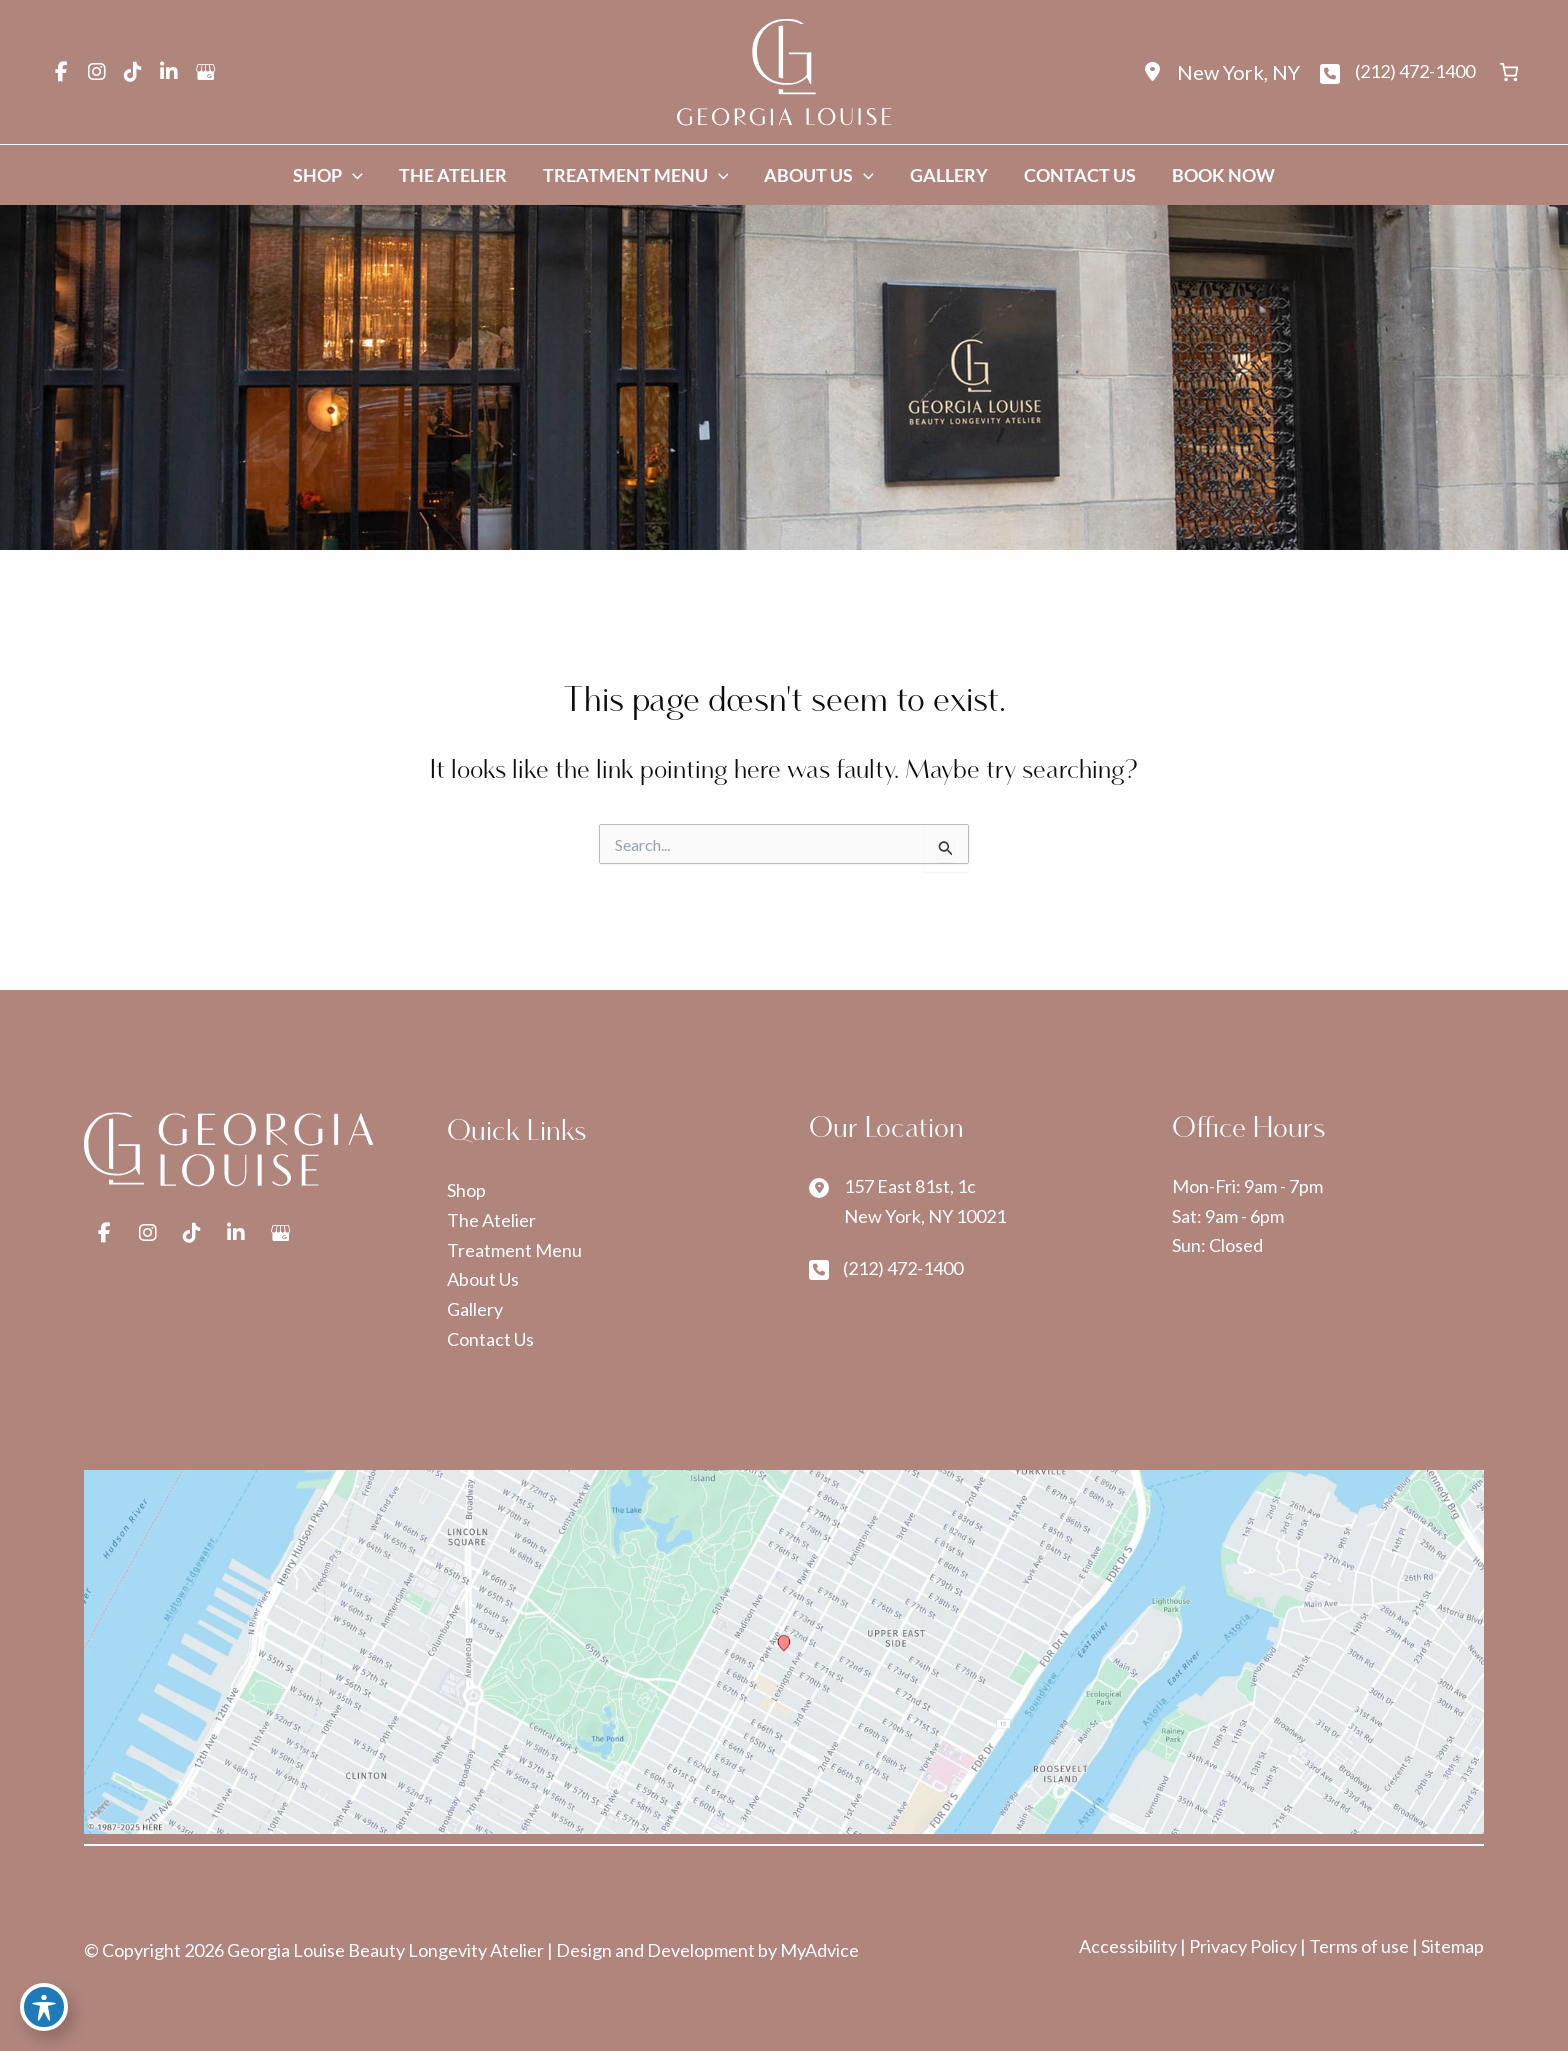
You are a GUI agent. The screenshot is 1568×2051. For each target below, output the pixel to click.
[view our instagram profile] (97, 72)
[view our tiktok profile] (133, 72)
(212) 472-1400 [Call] (1415, 71)
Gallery (475, 1309)
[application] (352, 175)
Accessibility (1129, 1946)
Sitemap (1452, 1946)
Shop (466, 1190)
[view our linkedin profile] (169, 72)
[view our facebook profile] (61, 72)
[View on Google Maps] (784, 1652)
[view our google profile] (205, 72)
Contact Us (490, 1339)
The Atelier (491, 1220)
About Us (483, 1279)
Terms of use (1359, 1946)
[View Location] (1218, 72)
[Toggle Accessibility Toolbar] (44, 2007)
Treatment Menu (514, 1250)
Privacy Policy (1244, 1946)
